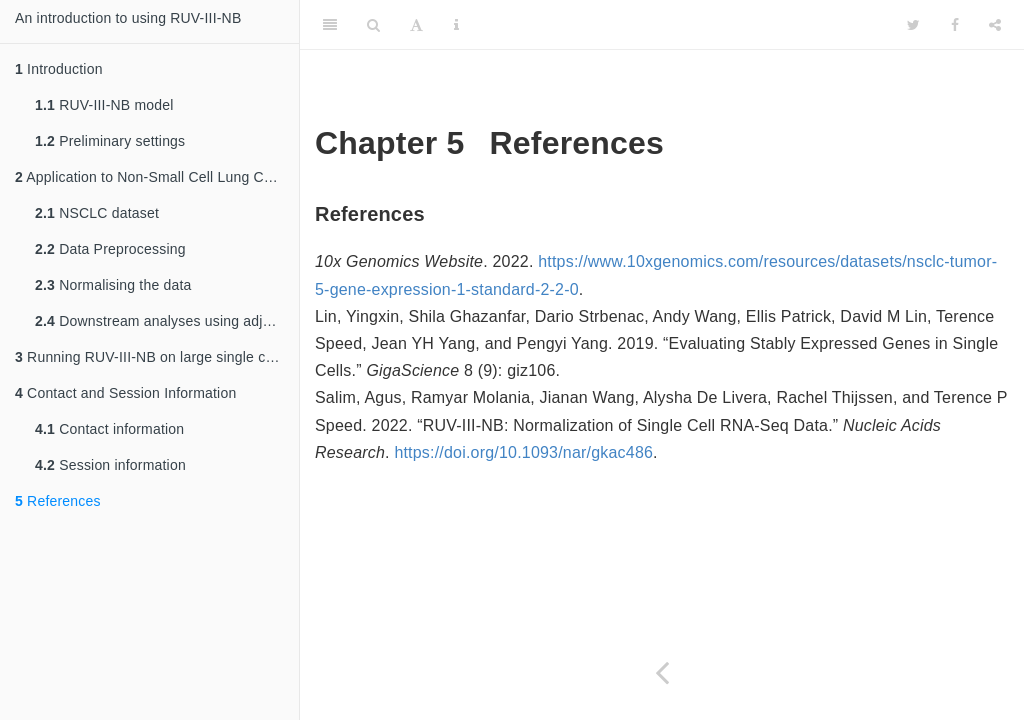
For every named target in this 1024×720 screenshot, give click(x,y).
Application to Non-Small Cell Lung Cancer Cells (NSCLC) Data (157, 177)
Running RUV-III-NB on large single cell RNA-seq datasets (157, 357)
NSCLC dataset (97, 213)
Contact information (109, 429)
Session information (110, 465)
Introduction (59, 69)
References (58, 501)
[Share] (995, 25)
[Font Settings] (416, 25)
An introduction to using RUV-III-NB (128, 18)
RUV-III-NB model (104, 105)
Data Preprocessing (110, 249)
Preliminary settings (110, 141)
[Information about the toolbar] (456, 25)
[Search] (373, 25)
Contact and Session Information (125, 393)
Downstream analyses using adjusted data (167, 321)
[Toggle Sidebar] (330, 25)
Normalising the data (113, 285)
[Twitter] (913, 25)
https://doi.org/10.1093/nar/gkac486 (523, 452)
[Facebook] (955, 25)
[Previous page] (662, 672)
